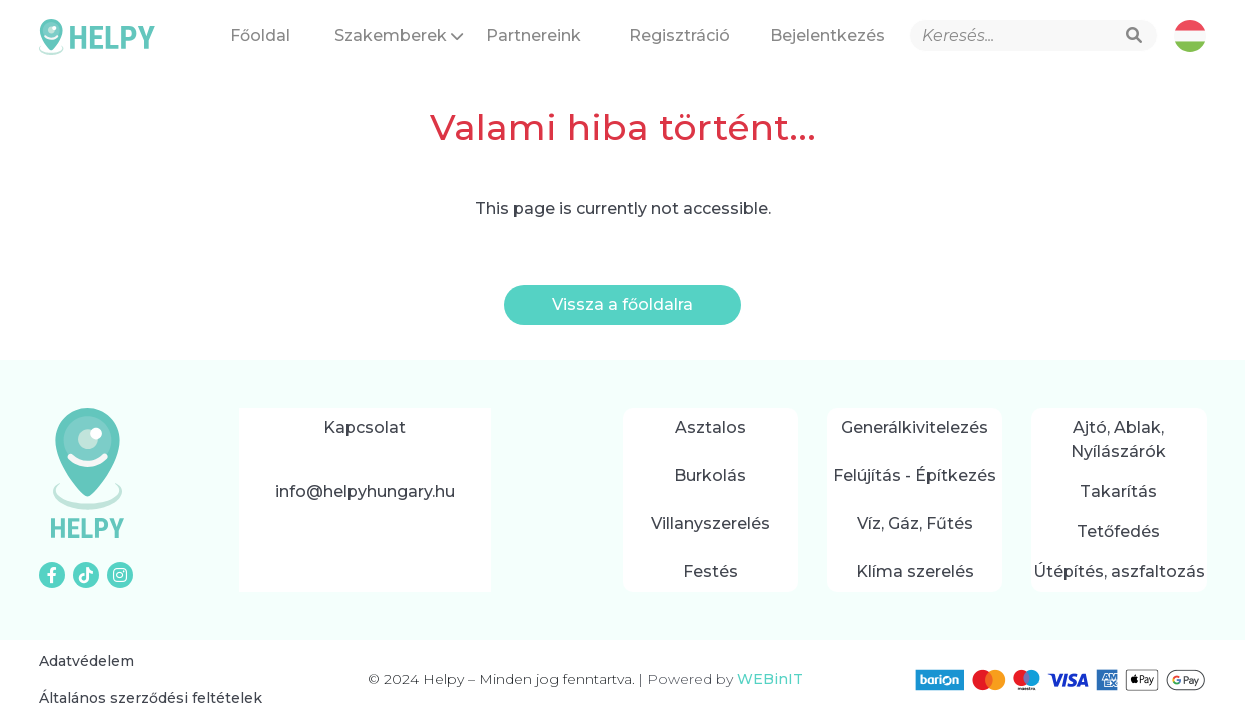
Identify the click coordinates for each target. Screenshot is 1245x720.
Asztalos (710, 427)
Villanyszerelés (710, 523)
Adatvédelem (86, 661)
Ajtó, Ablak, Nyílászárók (1118, 439)
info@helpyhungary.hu (365, 491)
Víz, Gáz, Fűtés (915, 523)
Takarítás (1118, 491)
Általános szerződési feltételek (150, 698)
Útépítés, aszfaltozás (1119, 571)
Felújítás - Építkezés (914, 475)
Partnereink (533, 35)
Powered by (720, 679)
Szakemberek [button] (398, 35)
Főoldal (260, 35)
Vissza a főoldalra (622, 304)
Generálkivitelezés (914, 427)
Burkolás (710, 475)
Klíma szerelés (915, 571)
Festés (710, 571)
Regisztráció (679, 35)
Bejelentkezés (827, 35)
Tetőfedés (1118, 531)
